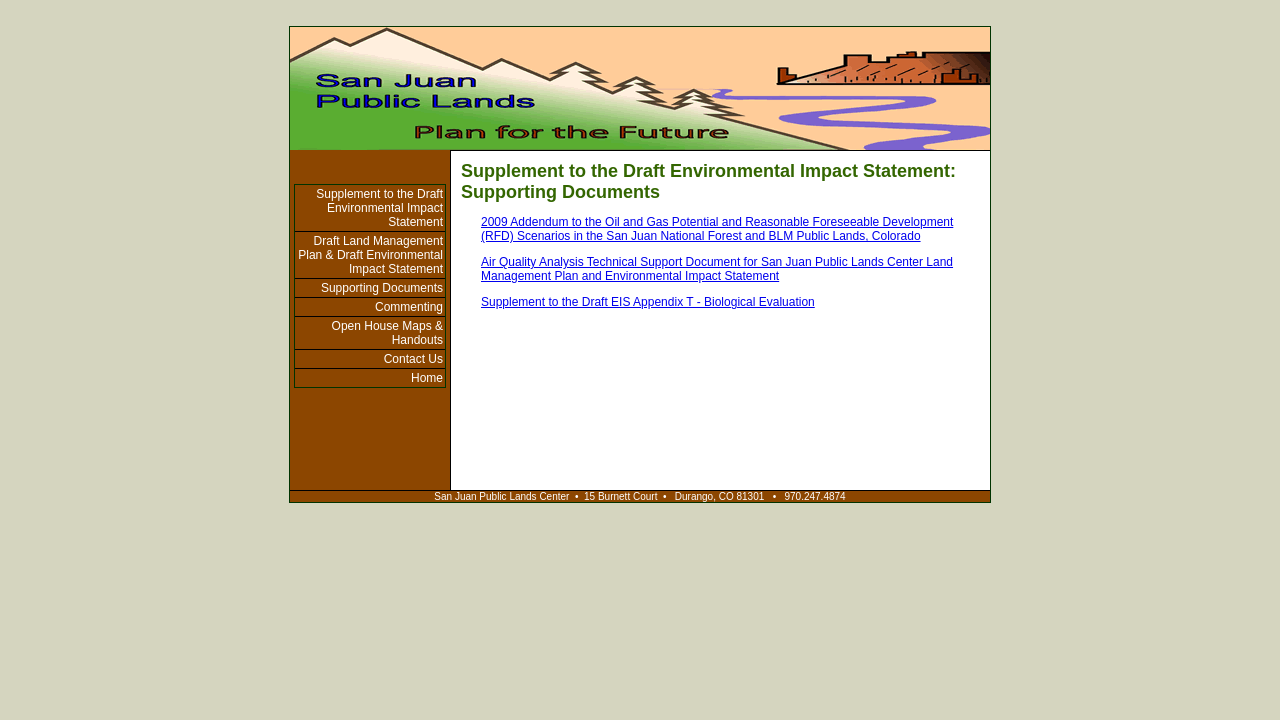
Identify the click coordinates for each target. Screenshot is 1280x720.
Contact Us (413, 359)
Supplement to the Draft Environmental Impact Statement (379, 208)
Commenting (409, 307)
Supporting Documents (382, 288)
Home (427, 378)
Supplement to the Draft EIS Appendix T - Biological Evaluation (648, 302)
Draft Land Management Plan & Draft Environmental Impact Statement (370, 255)
